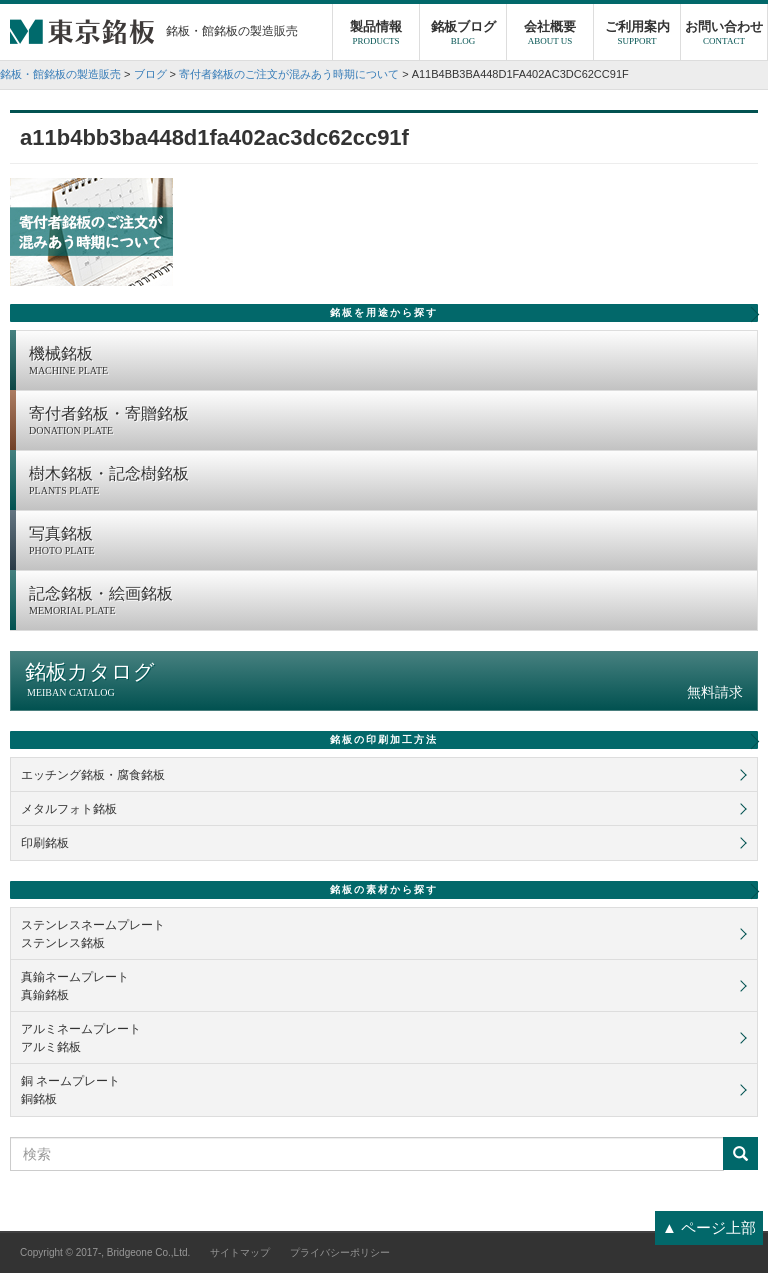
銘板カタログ (384, 680)
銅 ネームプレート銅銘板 (70, 1090)
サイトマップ (240, 1252)
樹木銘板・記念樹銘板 (388, 482)
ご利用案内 (637, 35)
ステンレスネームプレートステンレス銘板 (93, 934)
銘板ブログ (463, 35)
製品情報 (376, 35)
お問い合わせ (724, 35)
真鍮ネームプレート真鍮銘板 (75, 986)
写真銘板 (388, 542)
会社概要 (550, 35)
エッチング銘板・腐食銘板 (93, 775)
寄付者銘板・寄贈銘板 (388, 422)
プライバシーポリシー (340, 1252)
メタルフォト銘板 (69, 809)
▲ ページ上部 (709, 1227)
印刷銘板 (45, 843)
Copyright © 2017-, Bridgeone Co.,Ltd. (105, 1252)
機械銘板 (388, 362)
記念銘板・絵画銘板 (388, 602)
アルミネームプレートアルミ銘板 (81, 1038)
